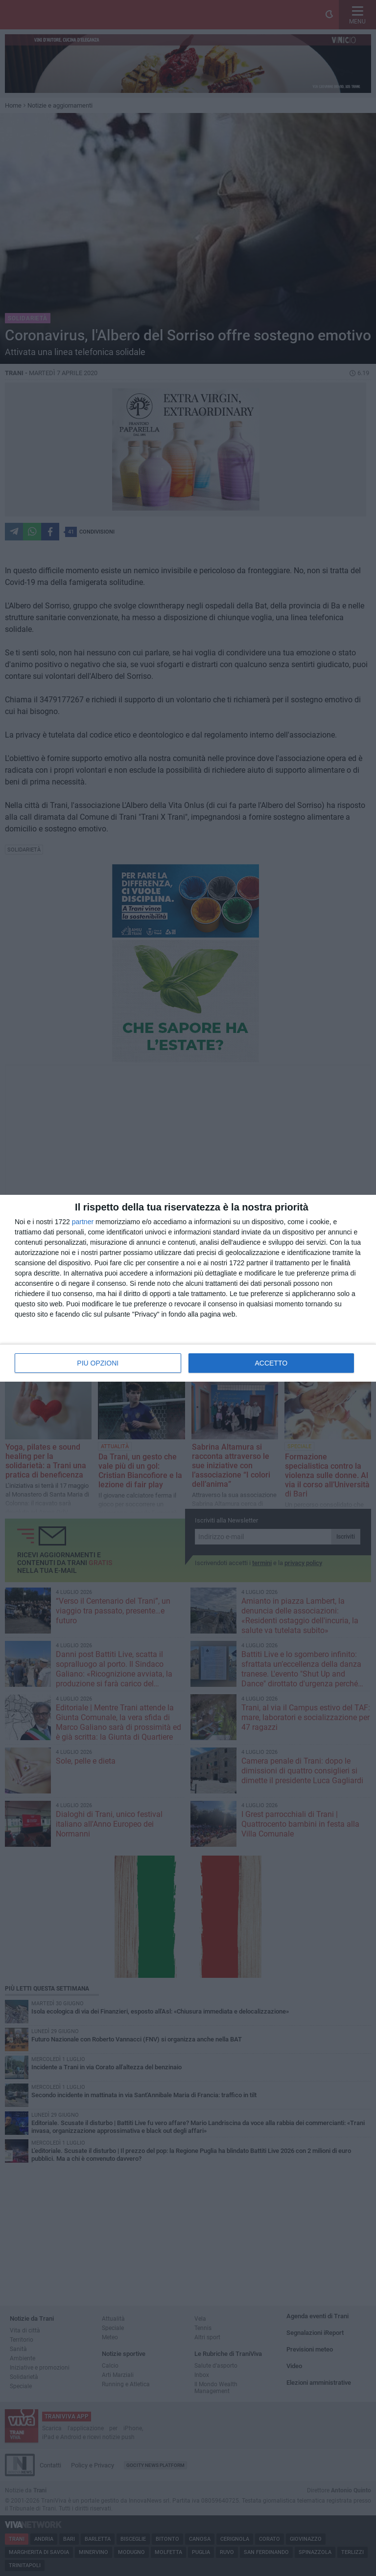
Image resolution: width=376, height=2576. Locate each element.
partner (83, 1221)
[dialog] (188, 1288)
